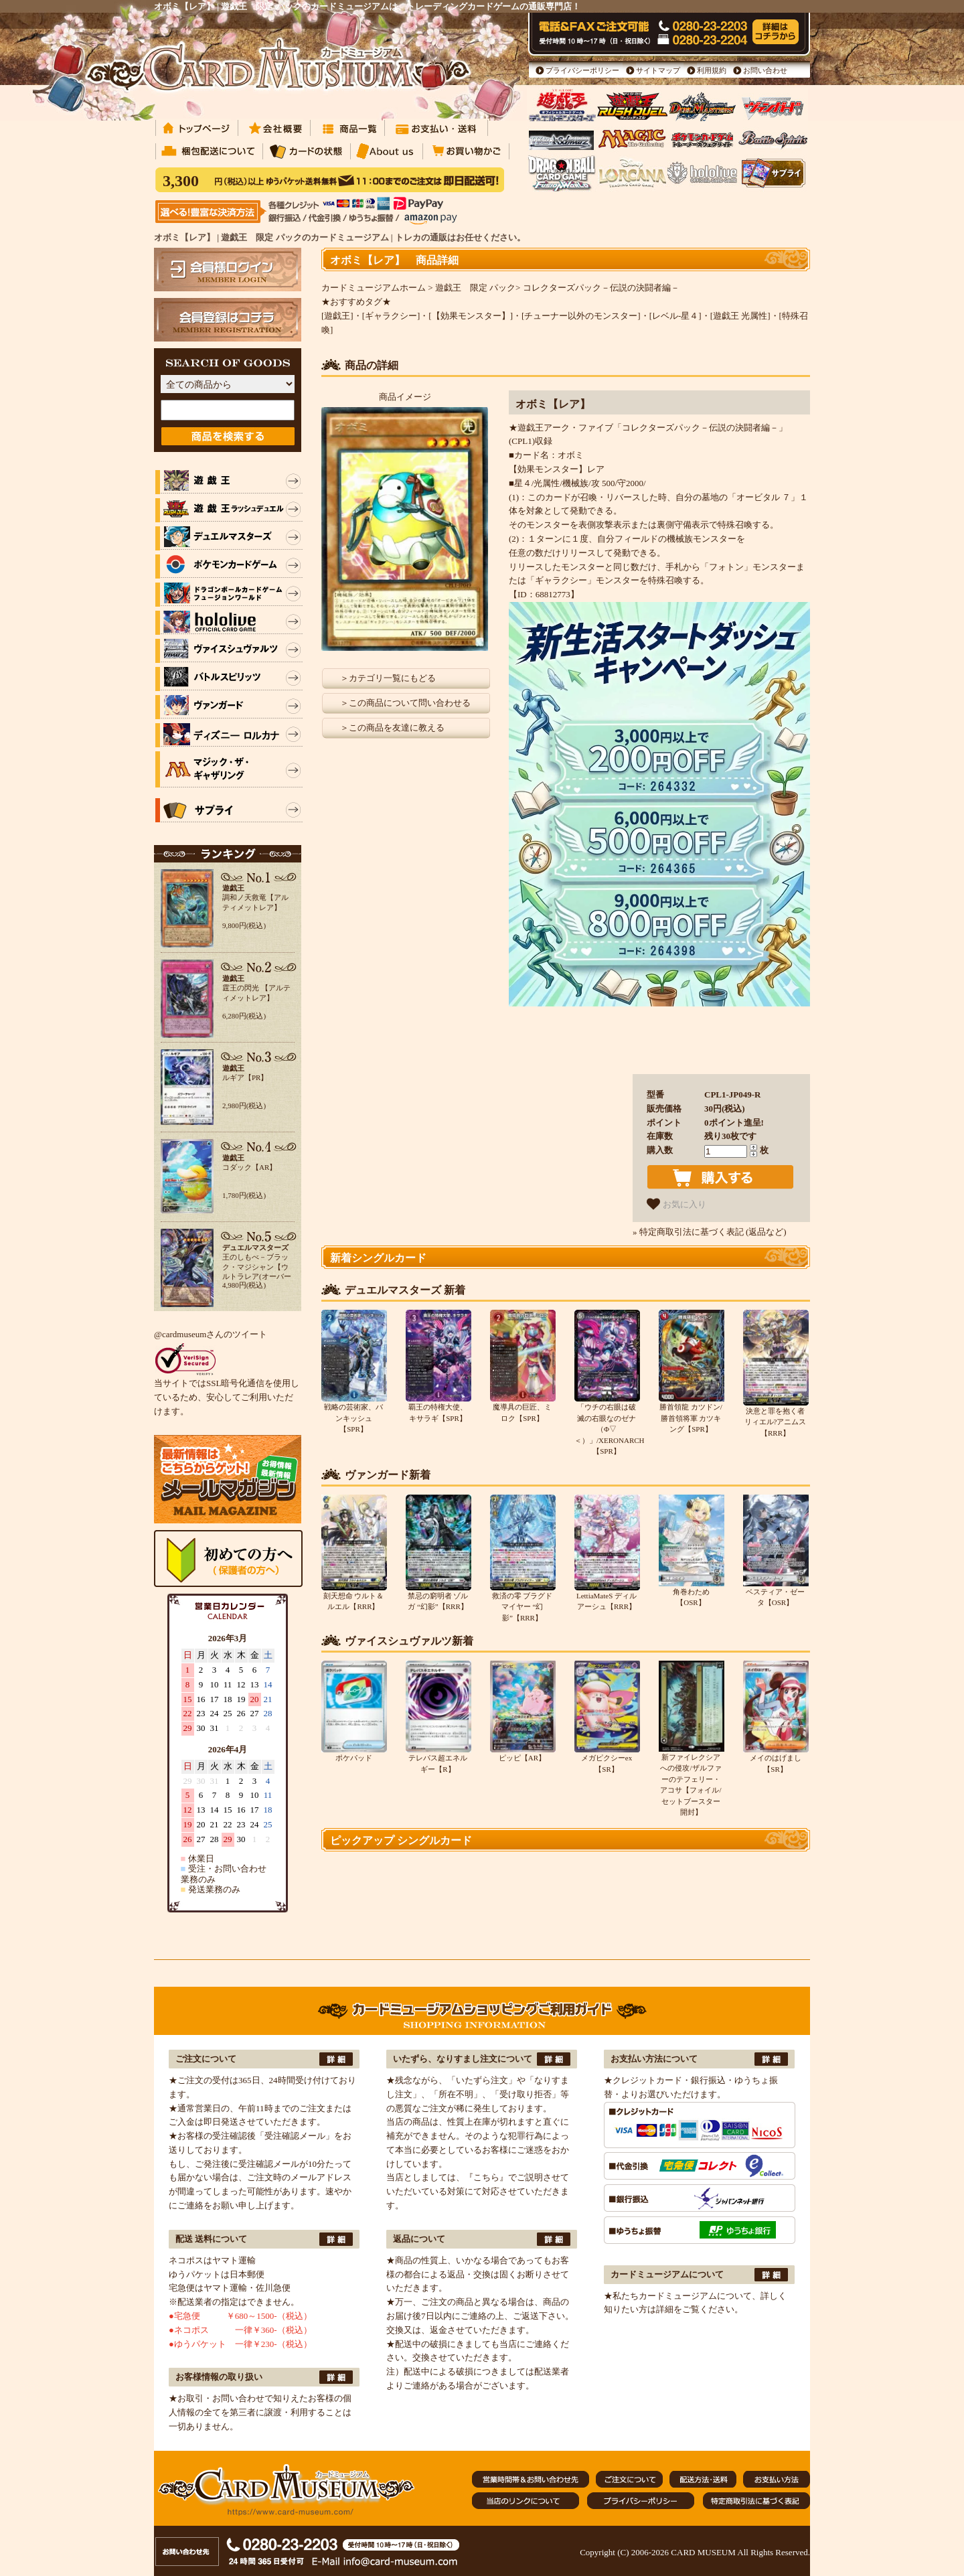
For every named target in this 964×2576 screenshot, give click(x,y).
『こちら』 (486, 2177)
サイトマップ (658, 70)
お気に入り (676, 1204)
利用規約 (711, 70)
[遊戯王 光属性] (740, 316)
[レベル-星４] (675, 316)
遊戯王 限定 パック (475, 288)
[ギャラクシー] (391, 316)
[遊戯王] (337, 316)
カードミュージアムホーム (373, 288)
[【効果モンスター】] (470, 316)
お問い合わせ (765, 70)
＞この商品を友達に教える (392, 728)
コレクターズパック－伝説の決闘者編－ (601, 288)
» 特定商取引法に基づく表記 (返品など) (710, 1232)
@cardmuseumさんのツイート (210, 1334)
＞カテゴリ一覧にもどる (388, 678)
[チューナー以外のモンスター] (581, 316)
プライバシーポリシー (582, 70)
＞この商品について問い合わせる (405, 703)
